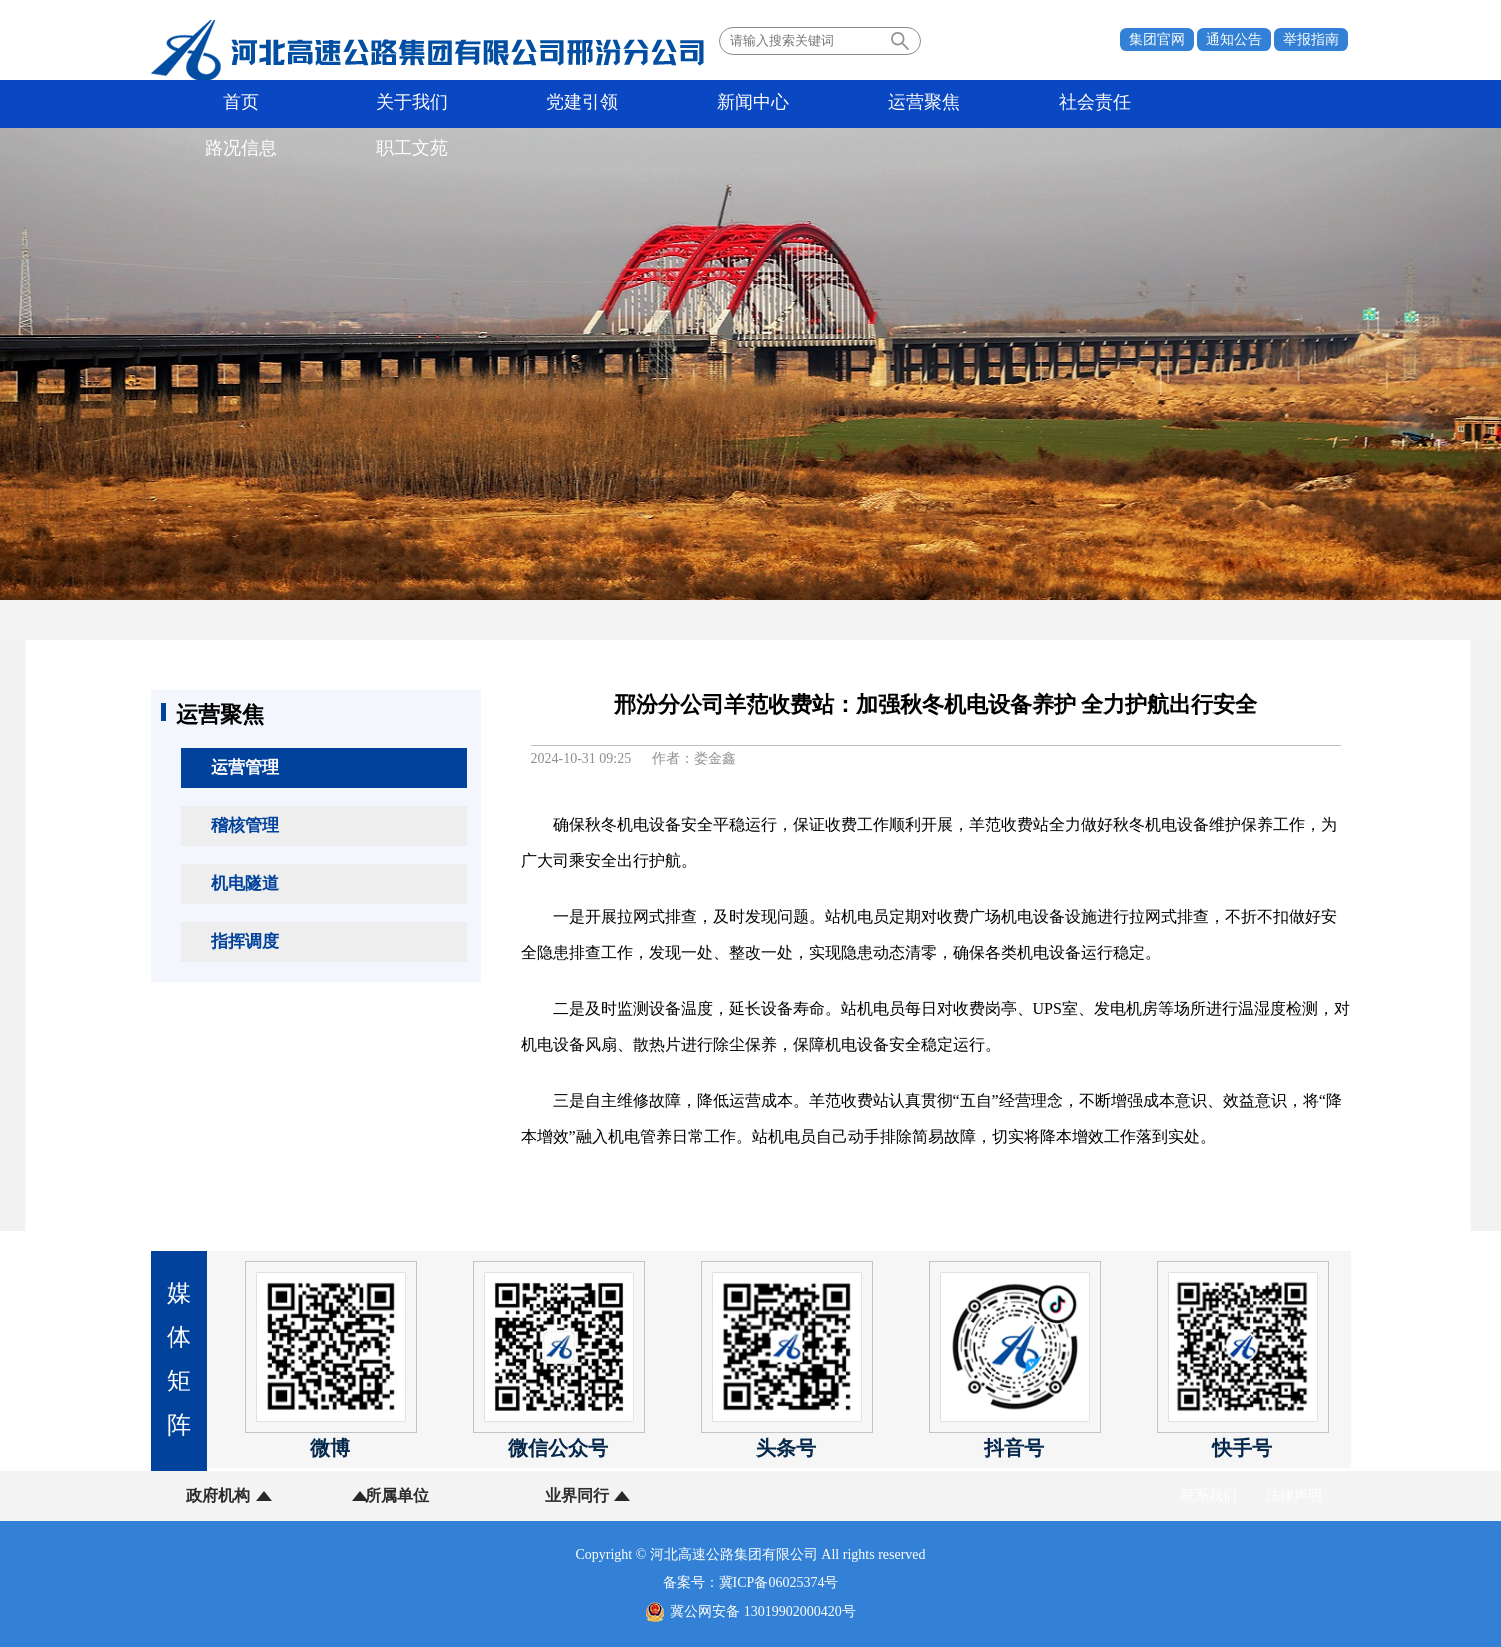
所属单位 (343, 1495)
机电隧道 (245, 883)
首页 (215, 104)
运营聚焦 (691, 104)
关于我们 (334, 104)
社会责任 (810, 104)
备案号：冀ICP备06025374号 (751, 1582)
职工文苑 (1048, 104)
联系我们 (1209, 1495)
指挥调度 (245, 941)
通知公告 (1234, 39)
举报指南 (1311, 39)
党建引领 (453, 104)
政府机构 (218, 1495)
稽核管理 (245, 825)
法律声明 (1294, 1495)
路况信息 (929, 104)
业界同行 (468, 1495)
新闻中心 (572, 104)
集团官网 (1157, 39)
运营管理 (245, 767)
